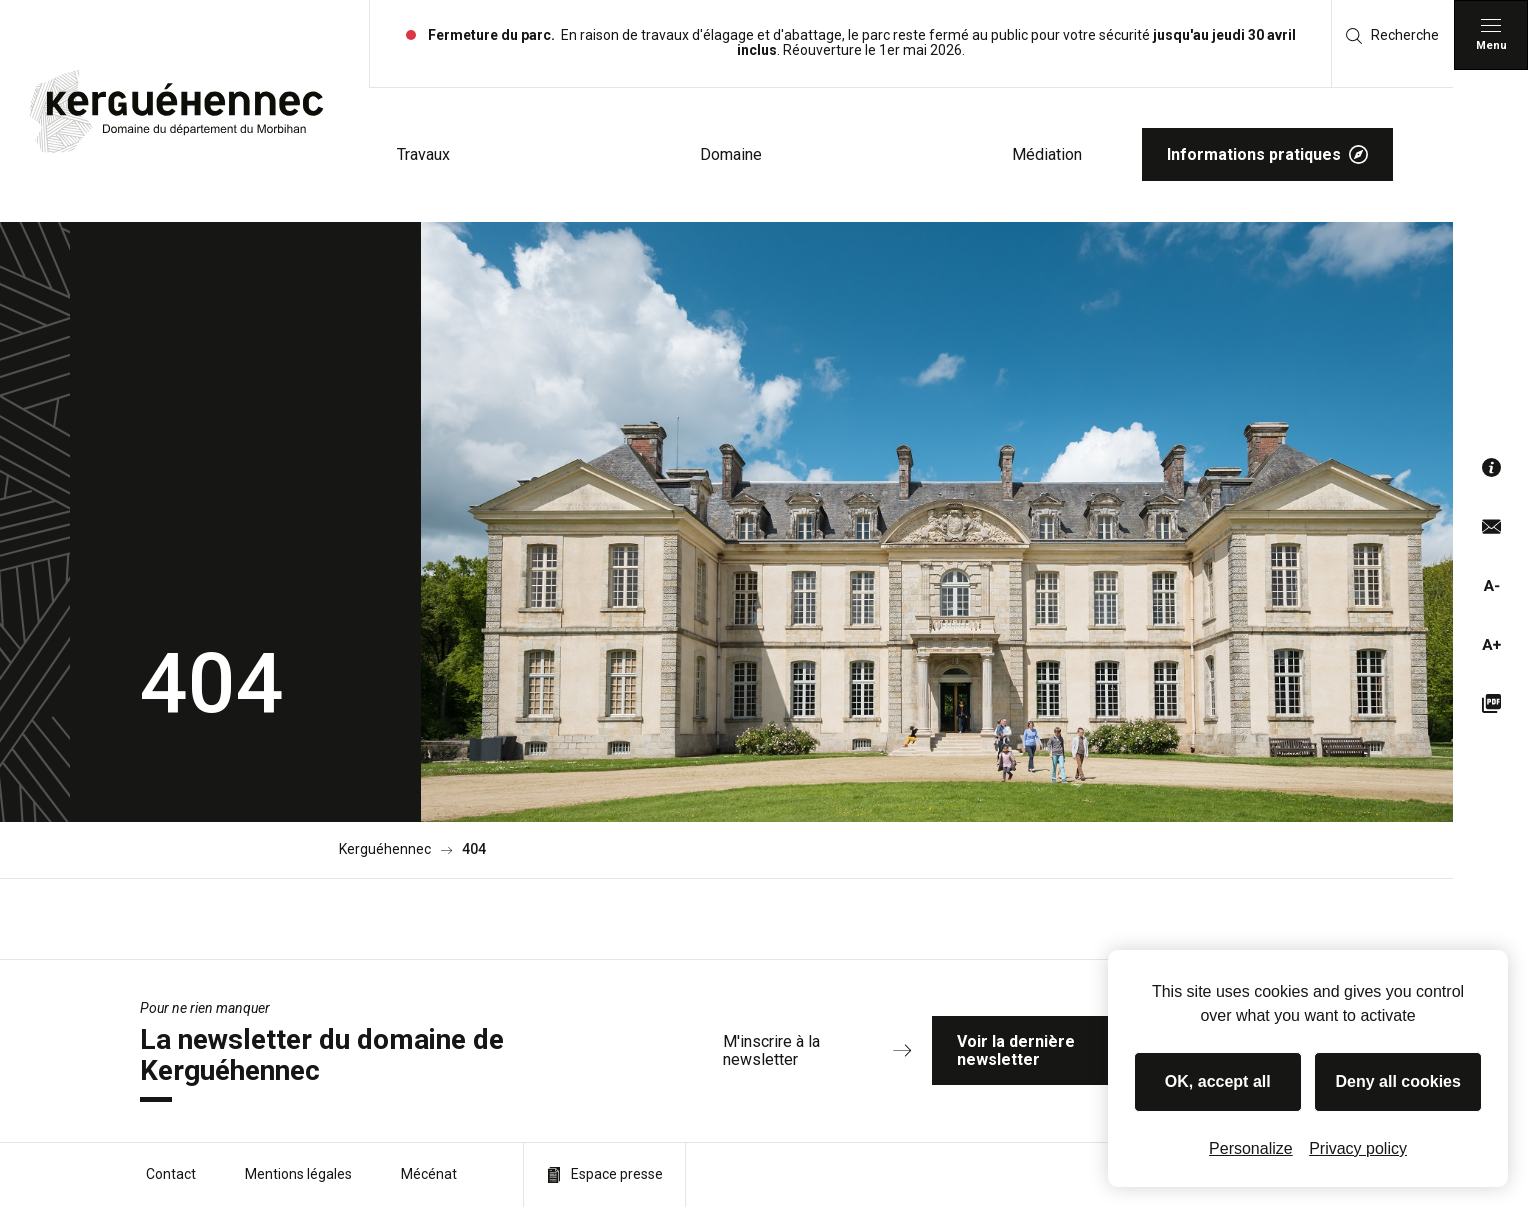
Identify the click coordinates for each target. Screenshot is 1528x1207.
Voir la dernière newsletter (1081, 1050)
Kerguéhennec (385, 849)
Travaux (423, 154)
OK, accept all (1218, 1081)
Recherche (1392, 35)
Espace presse (604, 1174)
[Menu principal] (1491, 35)
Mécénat (429, 1174)
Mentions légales (298, 1174)
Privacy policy (1358, 1148)
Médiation (1047, 154)
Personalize (1251, 1148)
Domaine (731, 154)
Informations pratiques (1267, 154)
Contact (171, 1174)
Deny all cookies (1398, 1081)
